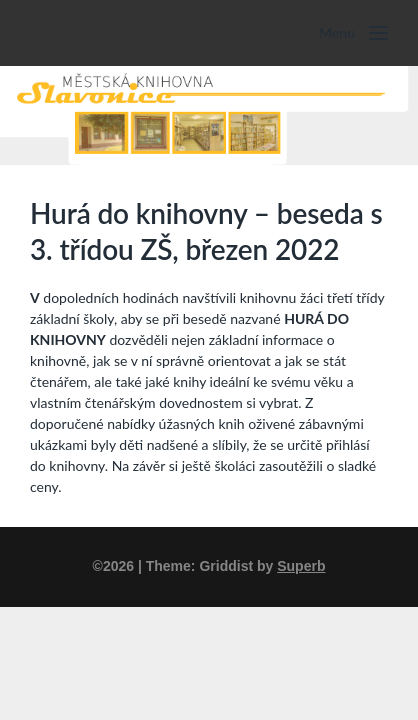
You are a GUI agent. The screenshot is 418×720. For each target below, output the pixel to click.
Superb (301, 566)
